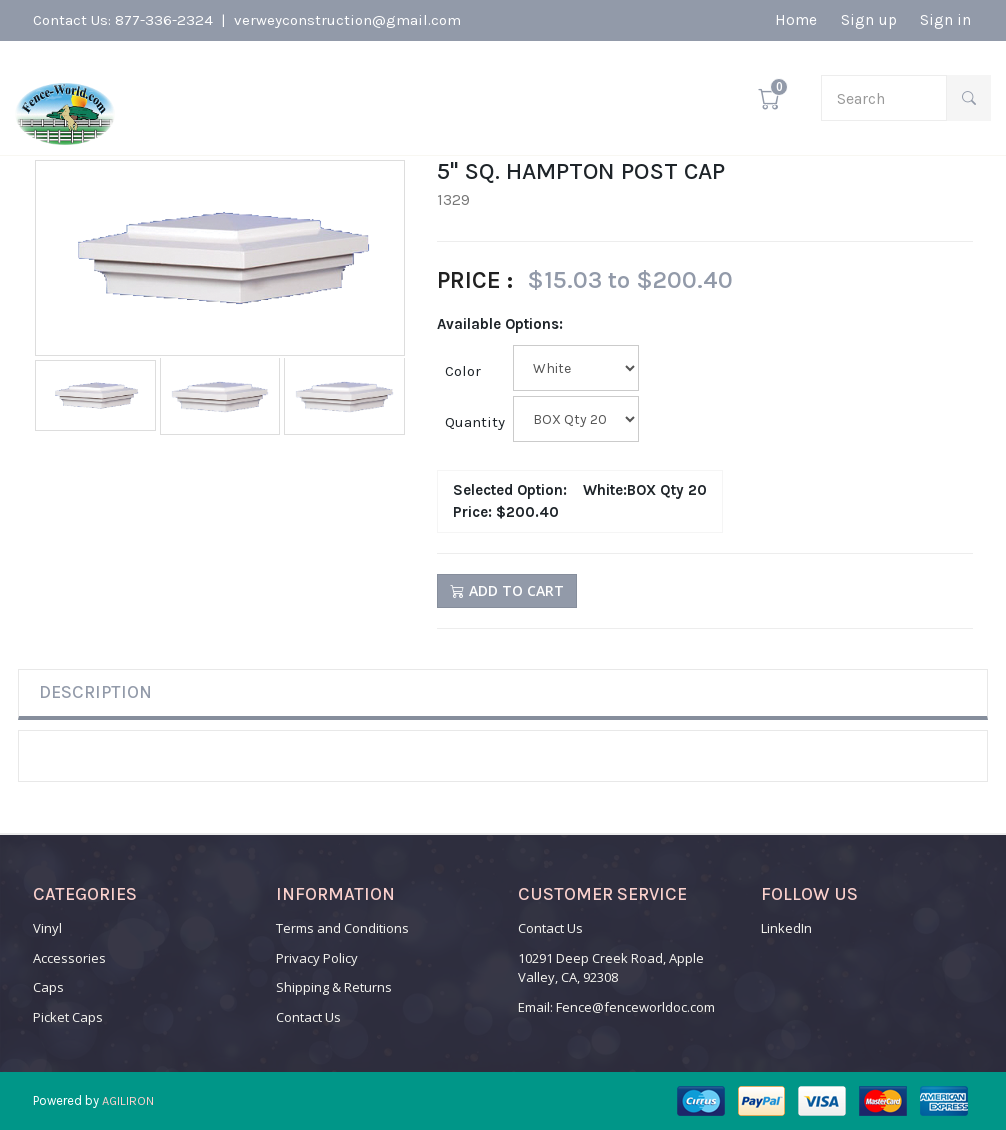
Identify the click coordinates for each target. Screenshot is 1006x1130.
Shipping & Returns (334, 987)
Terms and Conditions (342, 928)
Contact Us (308, 1017)
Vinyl (47, 928)
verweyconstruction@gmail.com (347, 22)
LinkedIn (786, 928)
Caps (48, 987)
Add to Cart (507, 590)
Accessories (69, 958)
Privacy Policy (317, 958)
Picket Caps (68, 1017)
